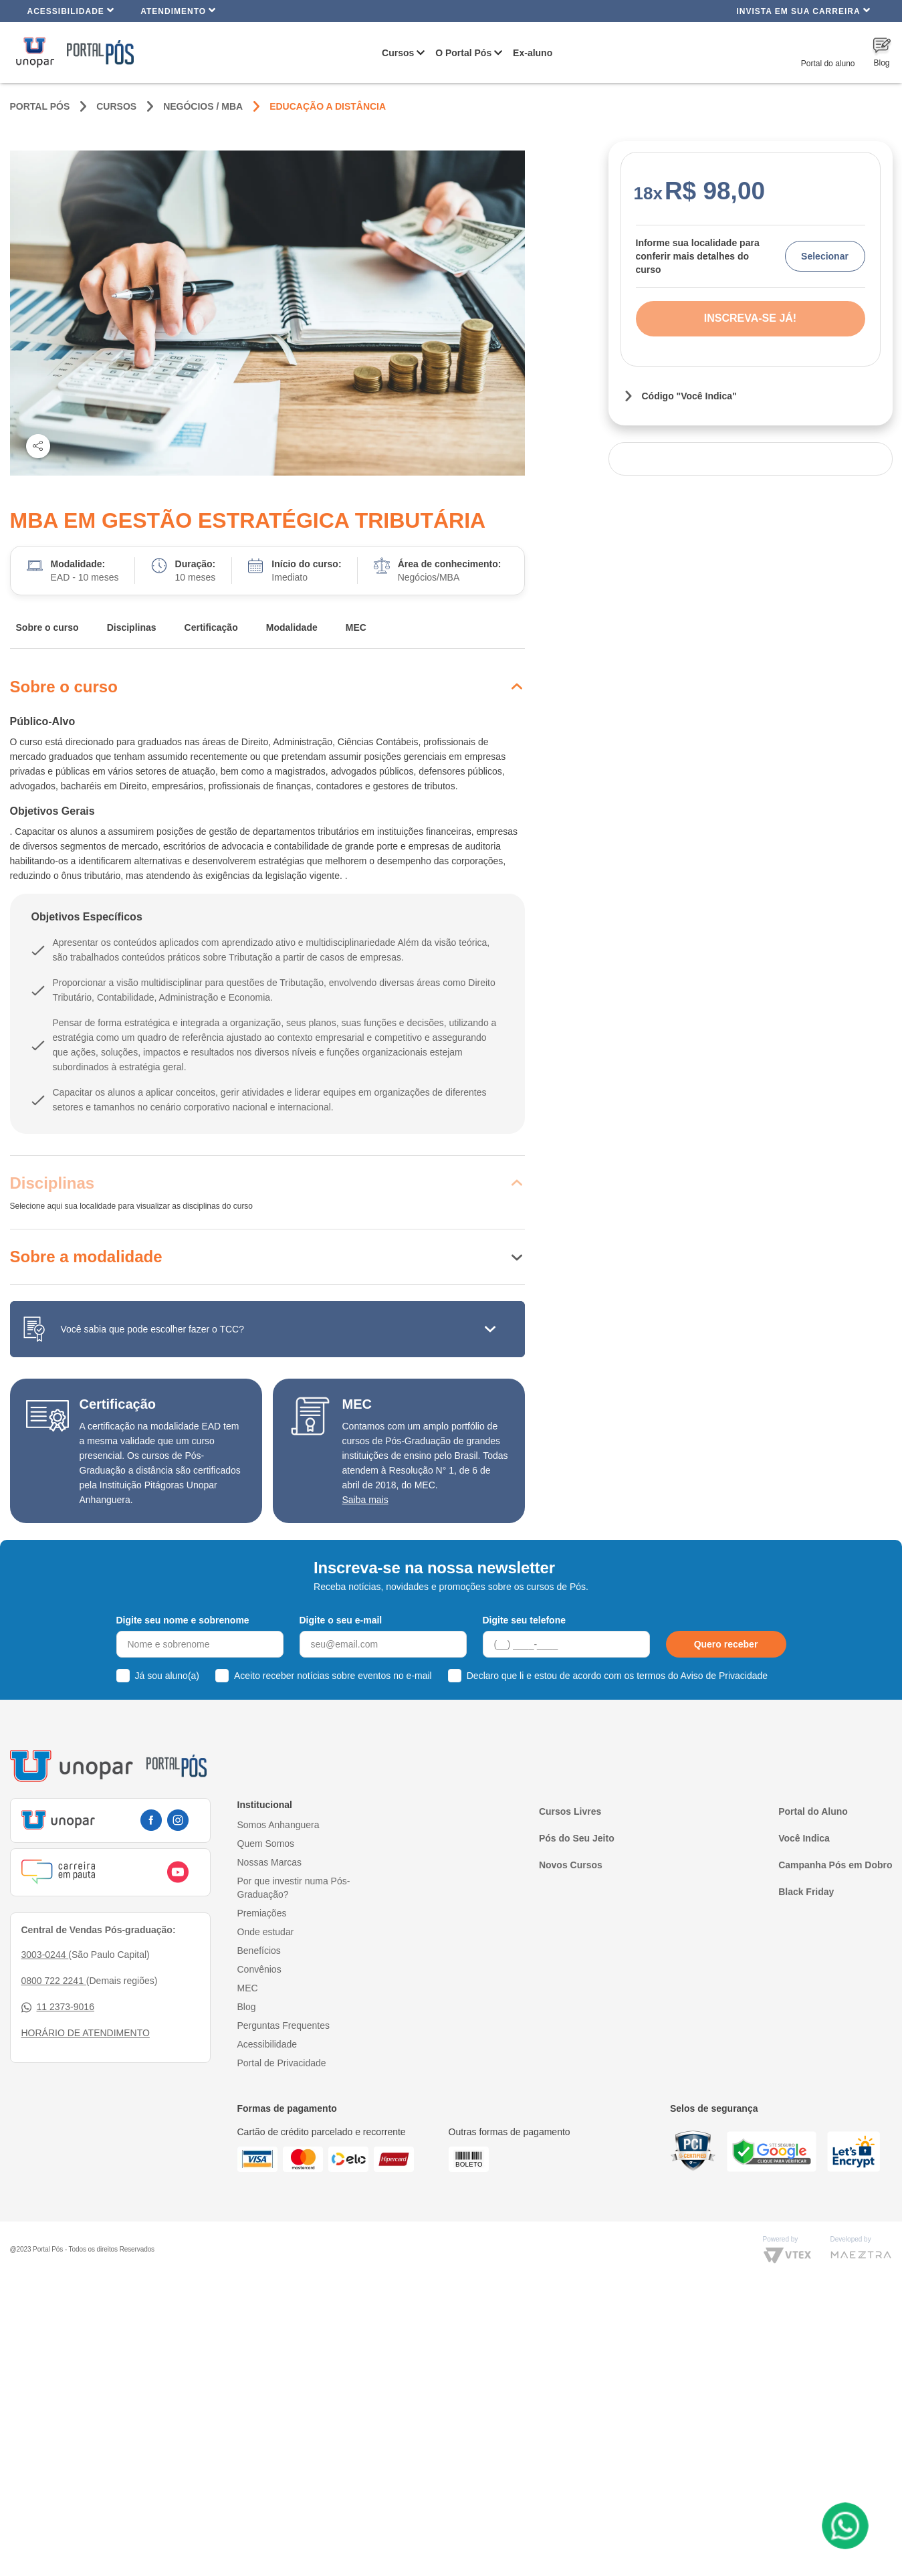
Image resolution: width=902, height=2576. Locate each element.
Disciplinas (131, 627)
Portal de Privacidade (281, 2063)
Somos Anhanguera (278, 1824)
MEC (356, 627)
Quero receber (726, 1644)
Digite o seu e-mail (341, 1620)
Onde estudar (265, 1931)
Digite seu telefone (524, 1620)
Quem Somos (266, 1843)
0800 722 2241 (53, 1980)
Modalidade (292, 627)
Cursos (398, 52)
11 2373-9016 (57, 2007)
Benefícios (259, 1950)
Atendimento (178, 10)
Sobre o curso (47, 627)
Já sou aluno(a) (167, 1675)
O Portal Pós (463, 52)
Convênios (259, 1969)
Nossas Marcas (269, 1862)
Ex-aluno (532, 52)
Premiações (262, 1913)
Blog (246, 2006)
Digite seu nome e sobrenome (182, 1620)
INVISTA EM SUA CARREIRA (803, 10)
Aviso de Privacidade (724, 1675)
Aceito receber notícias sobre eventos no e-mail (333, 1675)
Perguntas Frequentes (283, 2025)
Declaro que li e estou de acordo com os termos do (617, 1675)
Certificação (211, 627)
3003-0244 (45, 1954)
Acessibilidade (71, 10)
